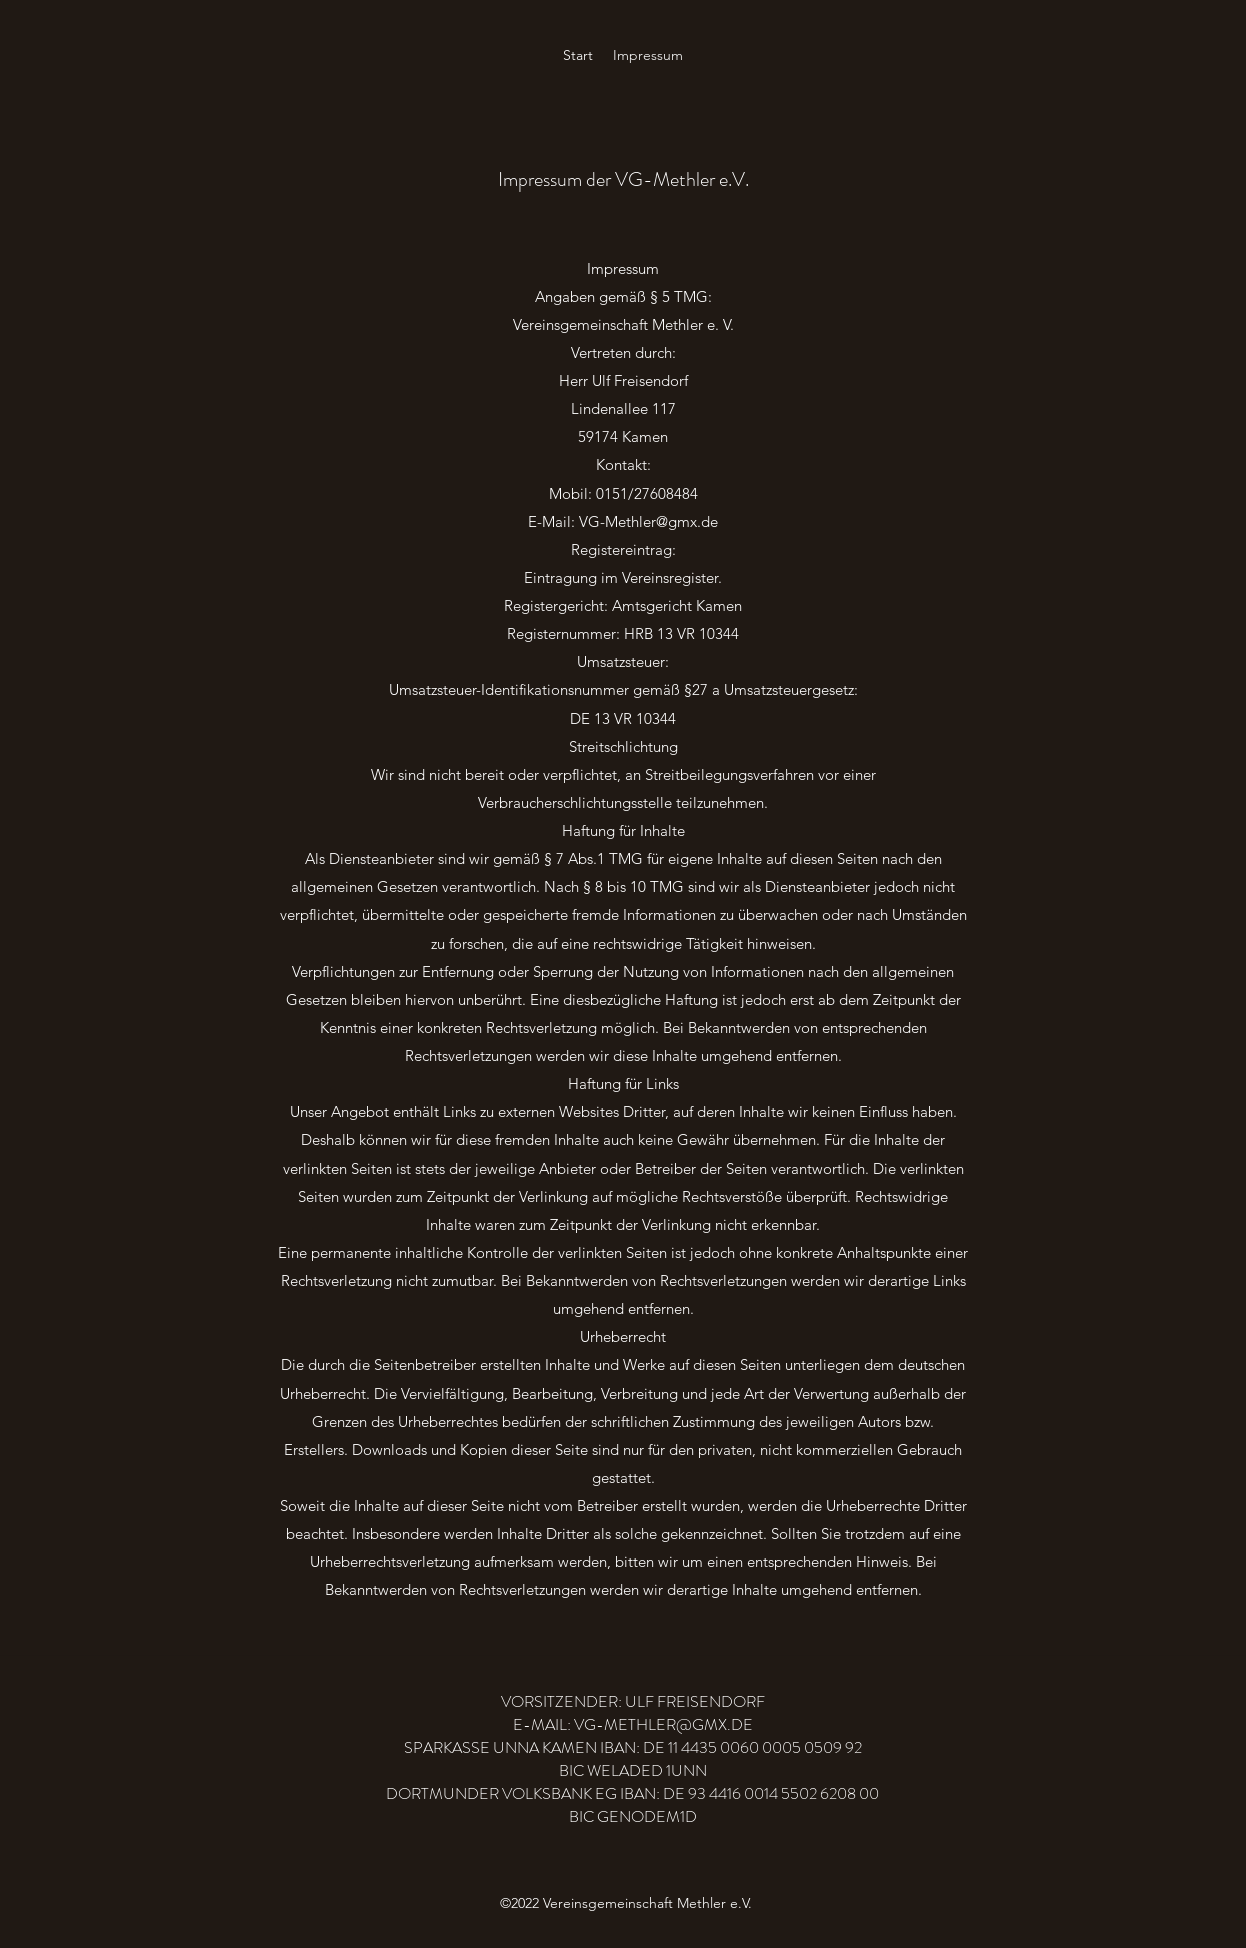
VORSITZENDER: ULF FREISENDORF (633, 1701)
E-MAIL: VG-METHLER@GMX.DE (633, 1724)
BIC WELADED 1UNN (633, 1770)
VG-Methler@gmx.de (648, 521)
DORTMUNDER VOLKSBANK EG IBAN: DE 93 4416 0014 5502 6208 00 (632, 1793)
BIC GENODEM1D (633, 1816)
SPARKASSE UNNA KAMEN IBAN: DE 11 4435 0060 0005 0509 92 (633, 1747)
